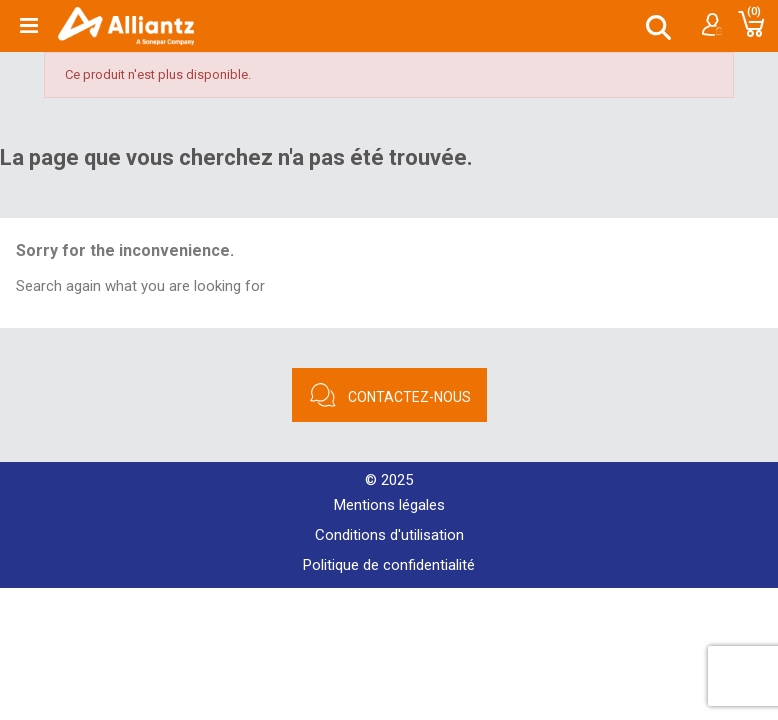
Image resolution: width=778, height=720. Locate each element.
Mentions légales (389, 505)
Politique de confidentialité (389, 565)
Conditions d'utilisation (389, 535)
